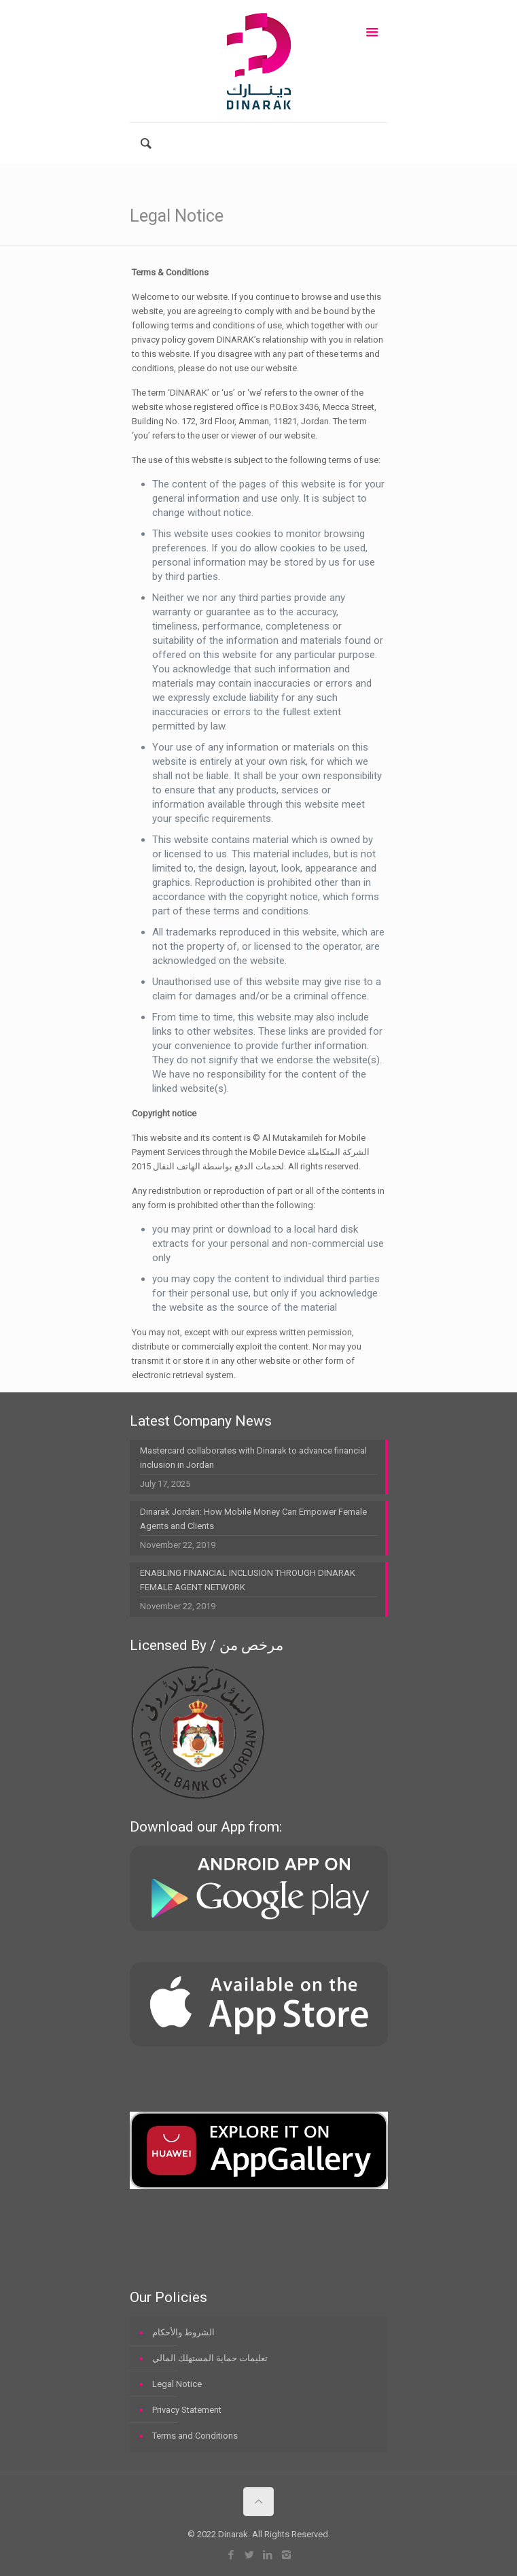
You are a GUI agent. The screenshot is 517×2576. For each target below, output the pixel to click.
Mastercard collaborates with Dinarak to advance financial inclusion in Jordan (253, 1457)
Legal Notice (177, 2384)
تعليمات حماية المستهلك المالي (210, 2358)
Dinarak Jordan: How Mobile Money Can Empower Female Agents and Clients (253, 1519)
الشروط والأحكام (183, 2332)
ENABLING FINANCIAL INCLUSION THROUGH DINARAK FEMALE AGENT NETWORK (247, 1580)
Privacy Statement (186, 2410)
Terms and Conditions (195, 2436)
